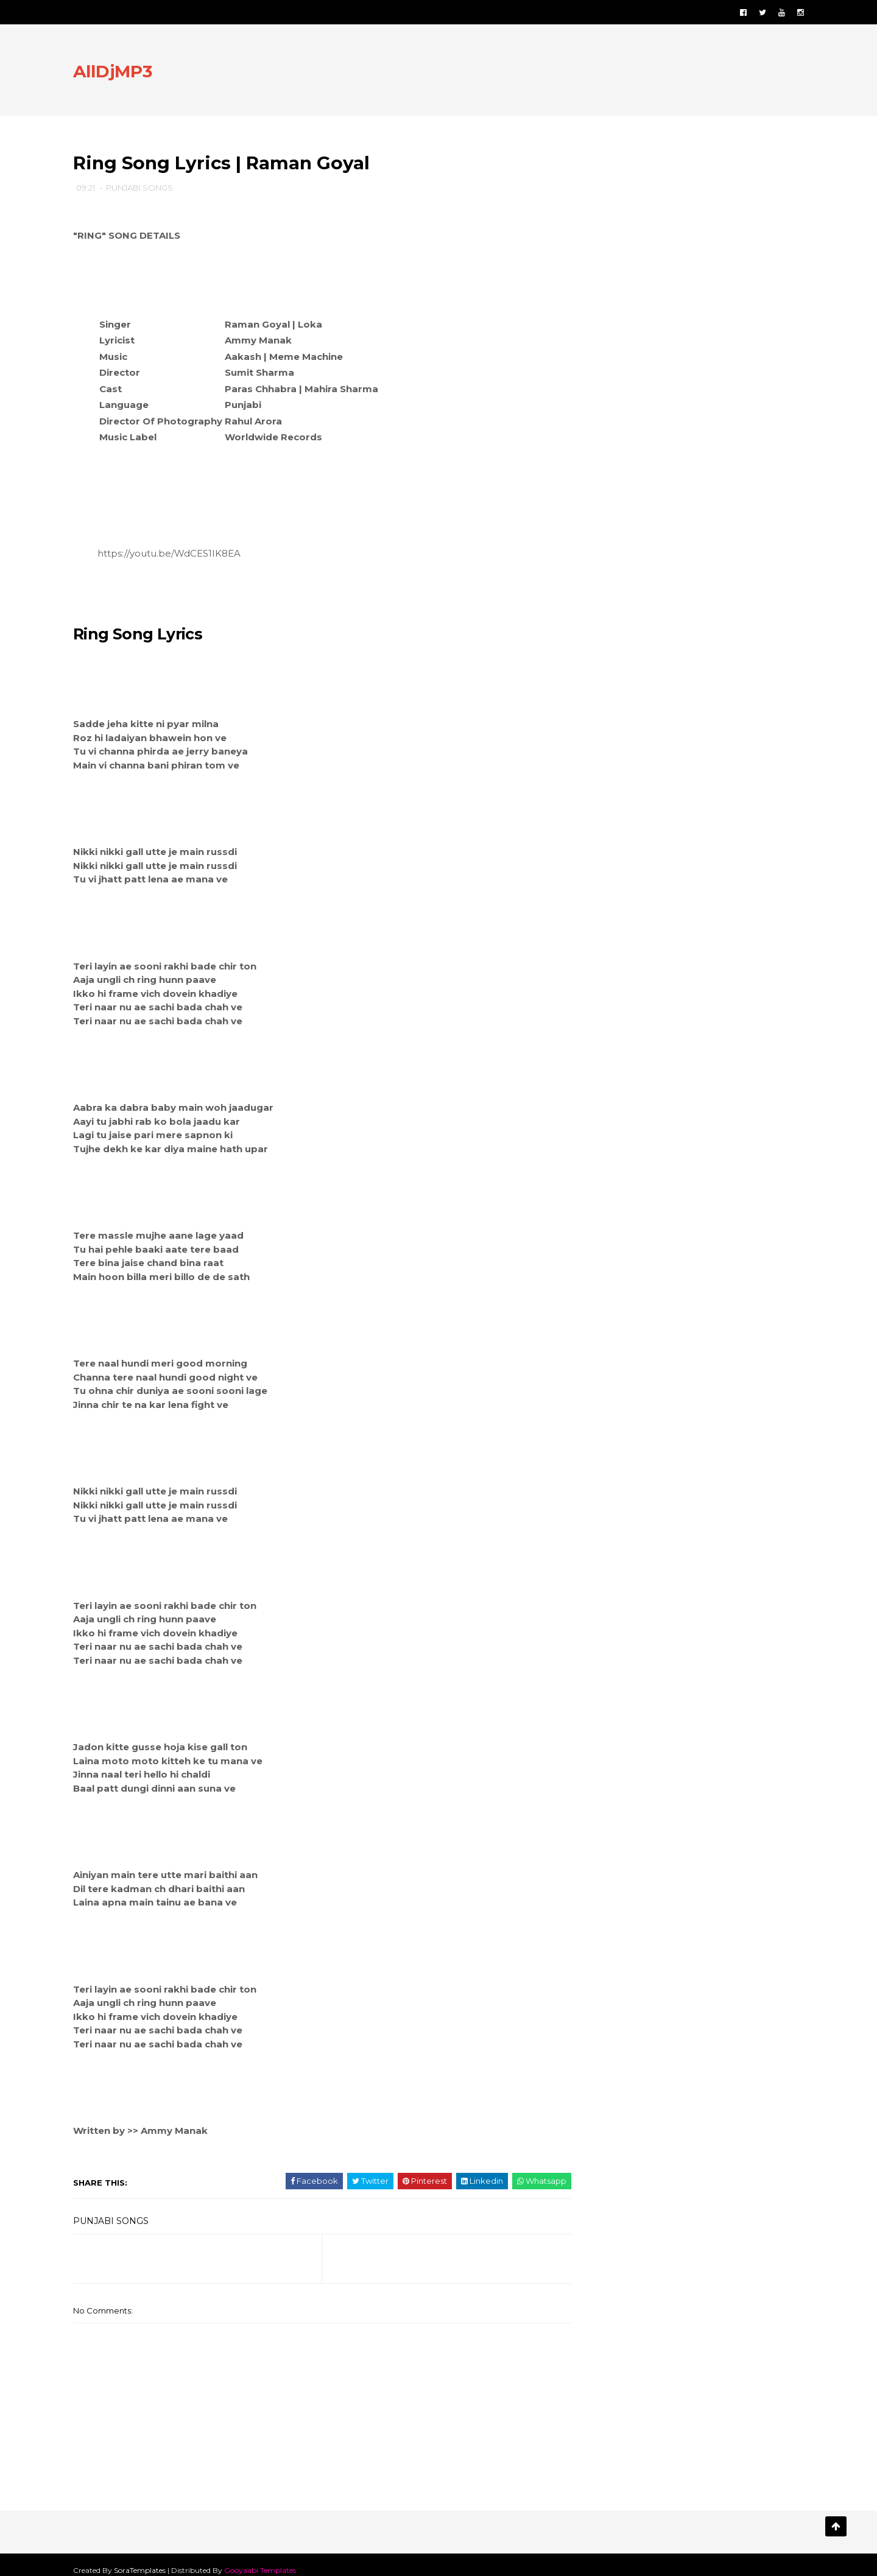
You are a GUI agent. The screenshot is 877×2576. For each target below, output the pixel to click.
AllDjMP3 (121, 72)
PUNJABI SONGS (148, 189)
